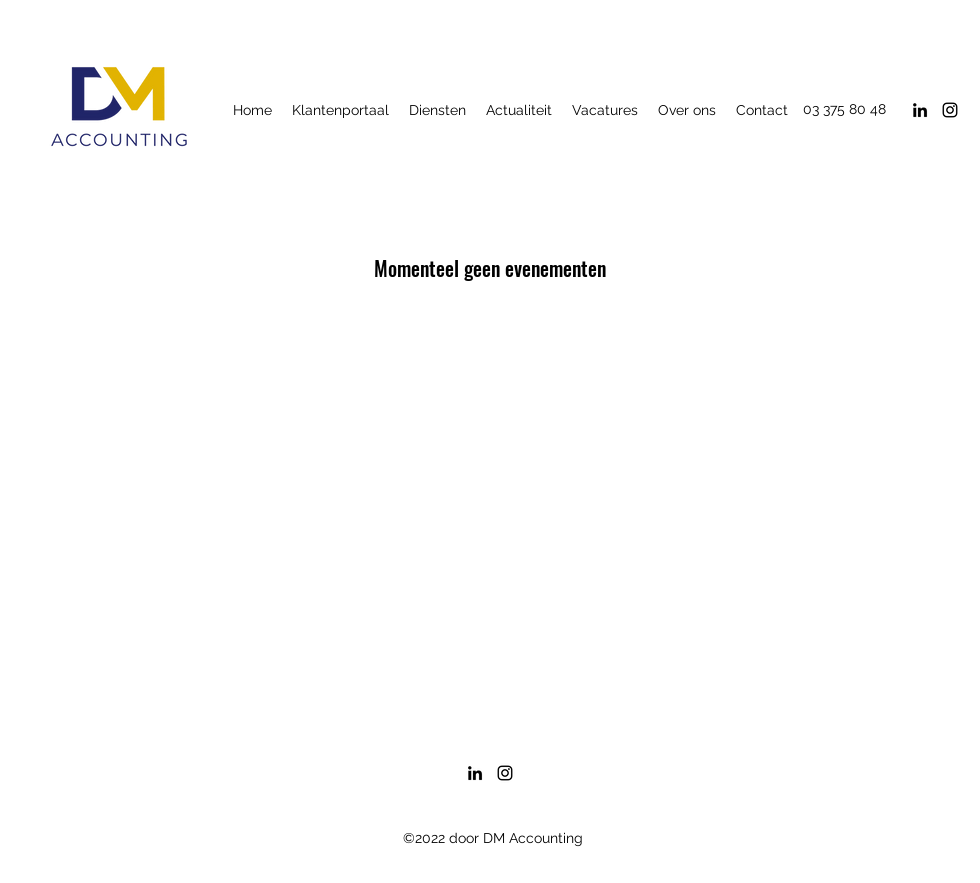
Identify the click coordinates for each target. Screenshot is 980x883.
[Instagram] (950, 110)
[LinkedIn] (920, 110)
